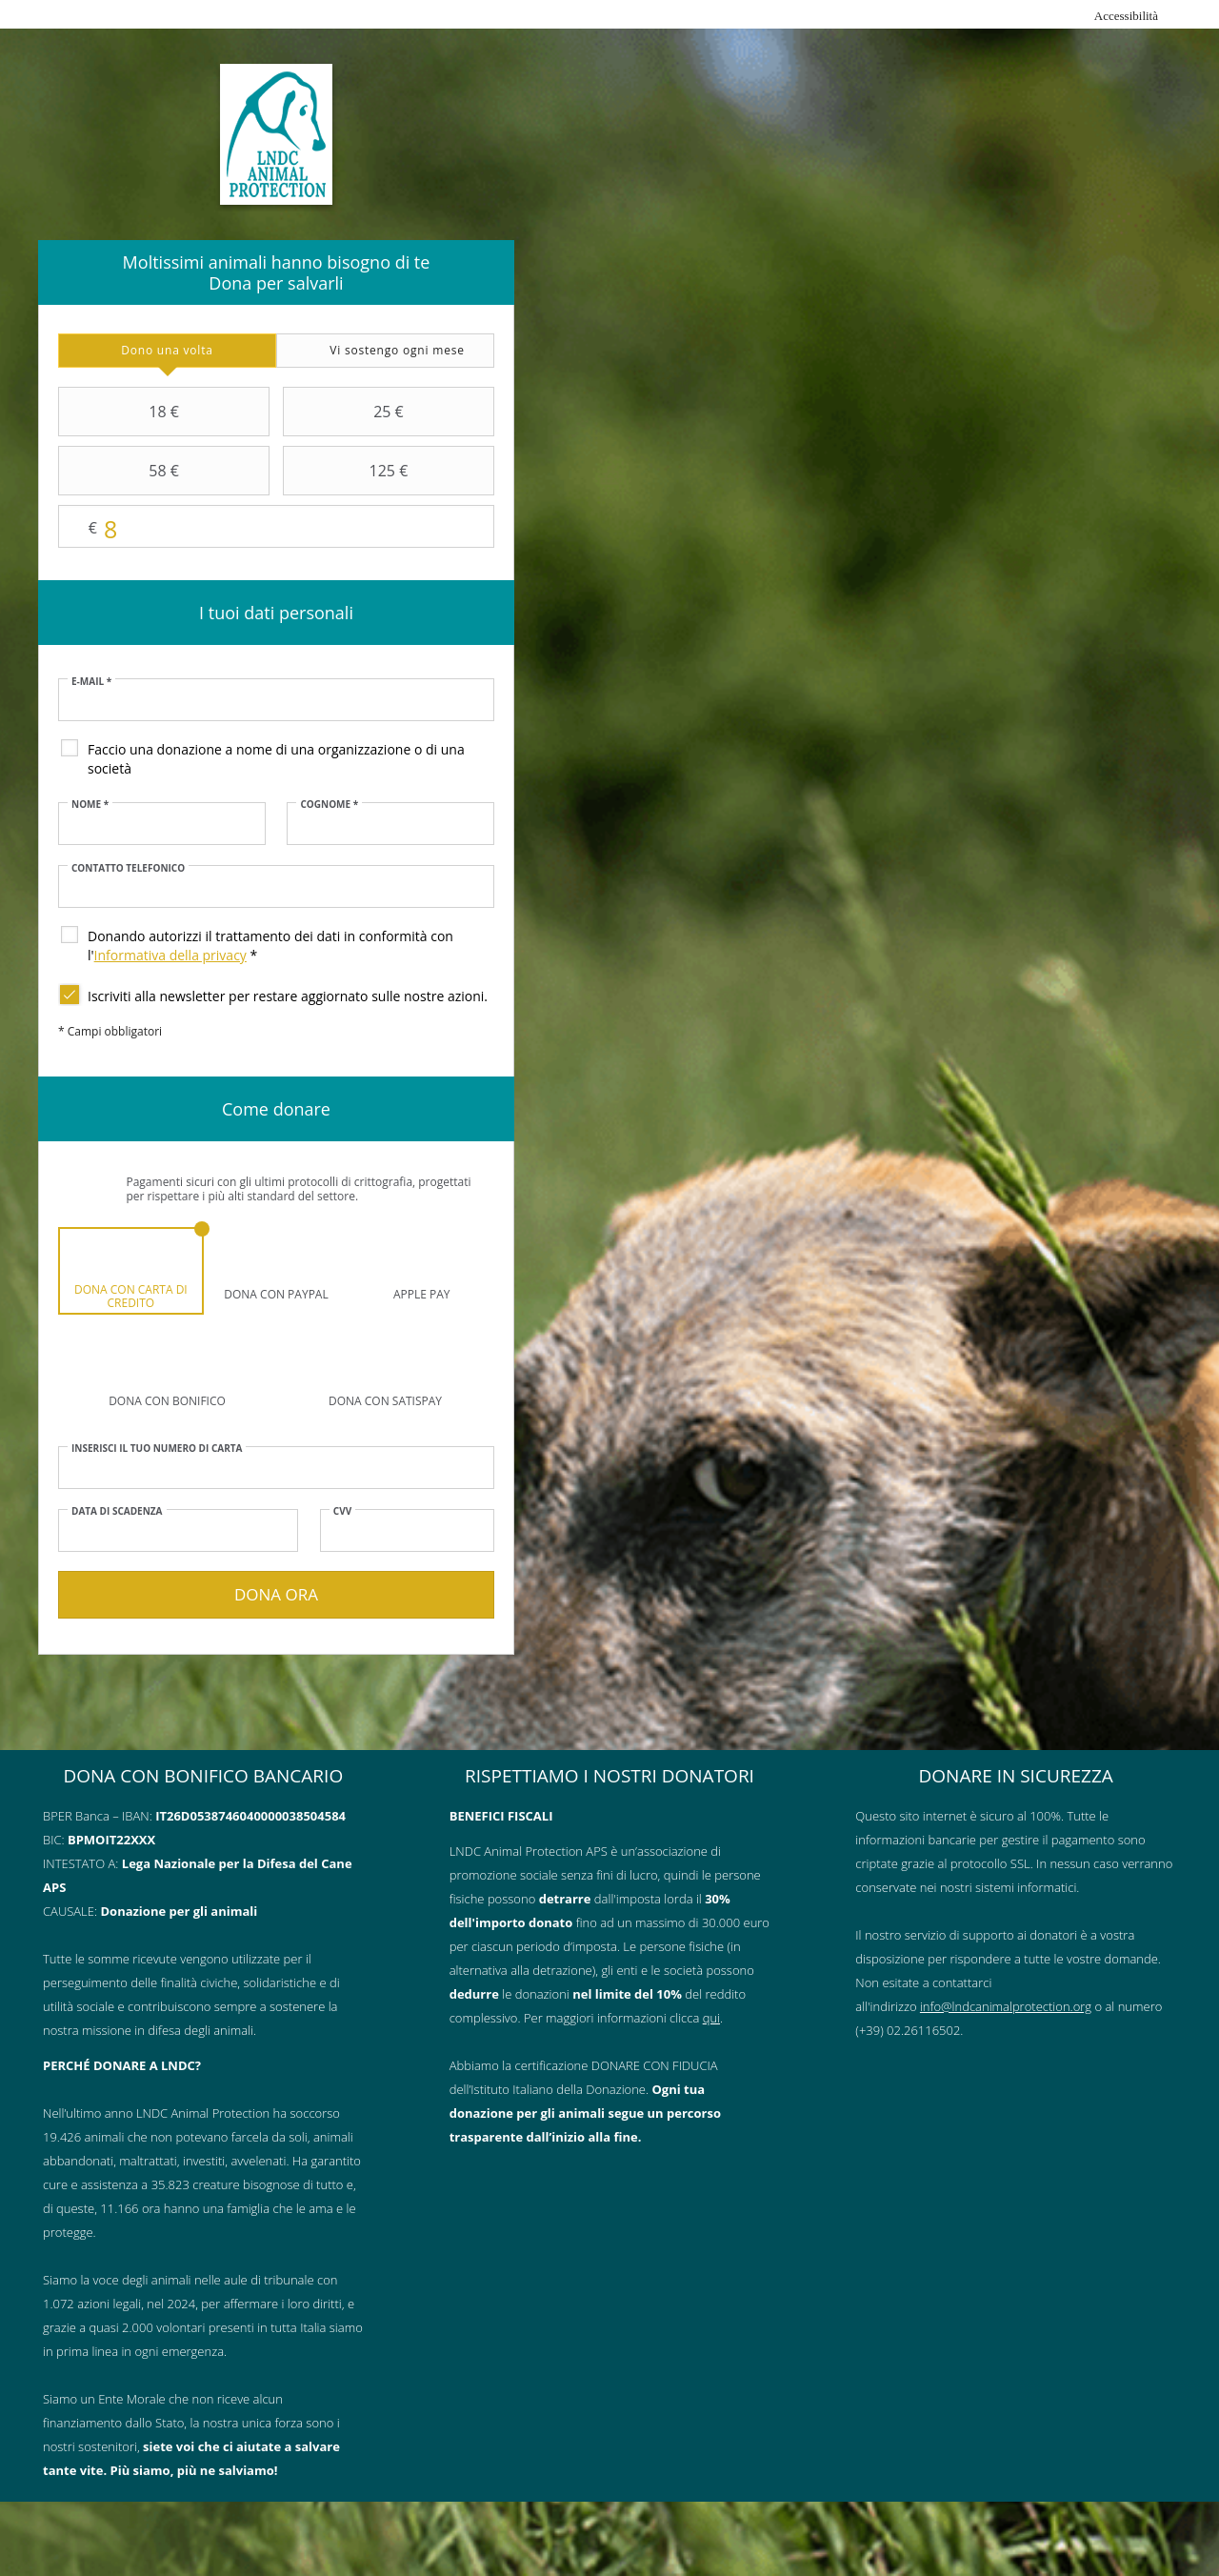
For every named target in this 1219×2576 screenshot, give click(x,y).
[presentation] (167, 350)
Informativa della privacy (170, 955)
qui (711, 2017)
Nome (90, 804)
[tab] (167, 350)
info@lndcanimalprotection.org (1005, 2006)
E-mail (91, 681)
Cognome (329, 804)
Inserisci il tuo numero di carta (156, 1448)
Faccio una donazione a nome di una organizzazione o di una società (276, 758)
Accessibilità (1126, 16)
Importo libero (276, 527)
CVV (342, 1511)
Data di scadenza (117, 1511)
